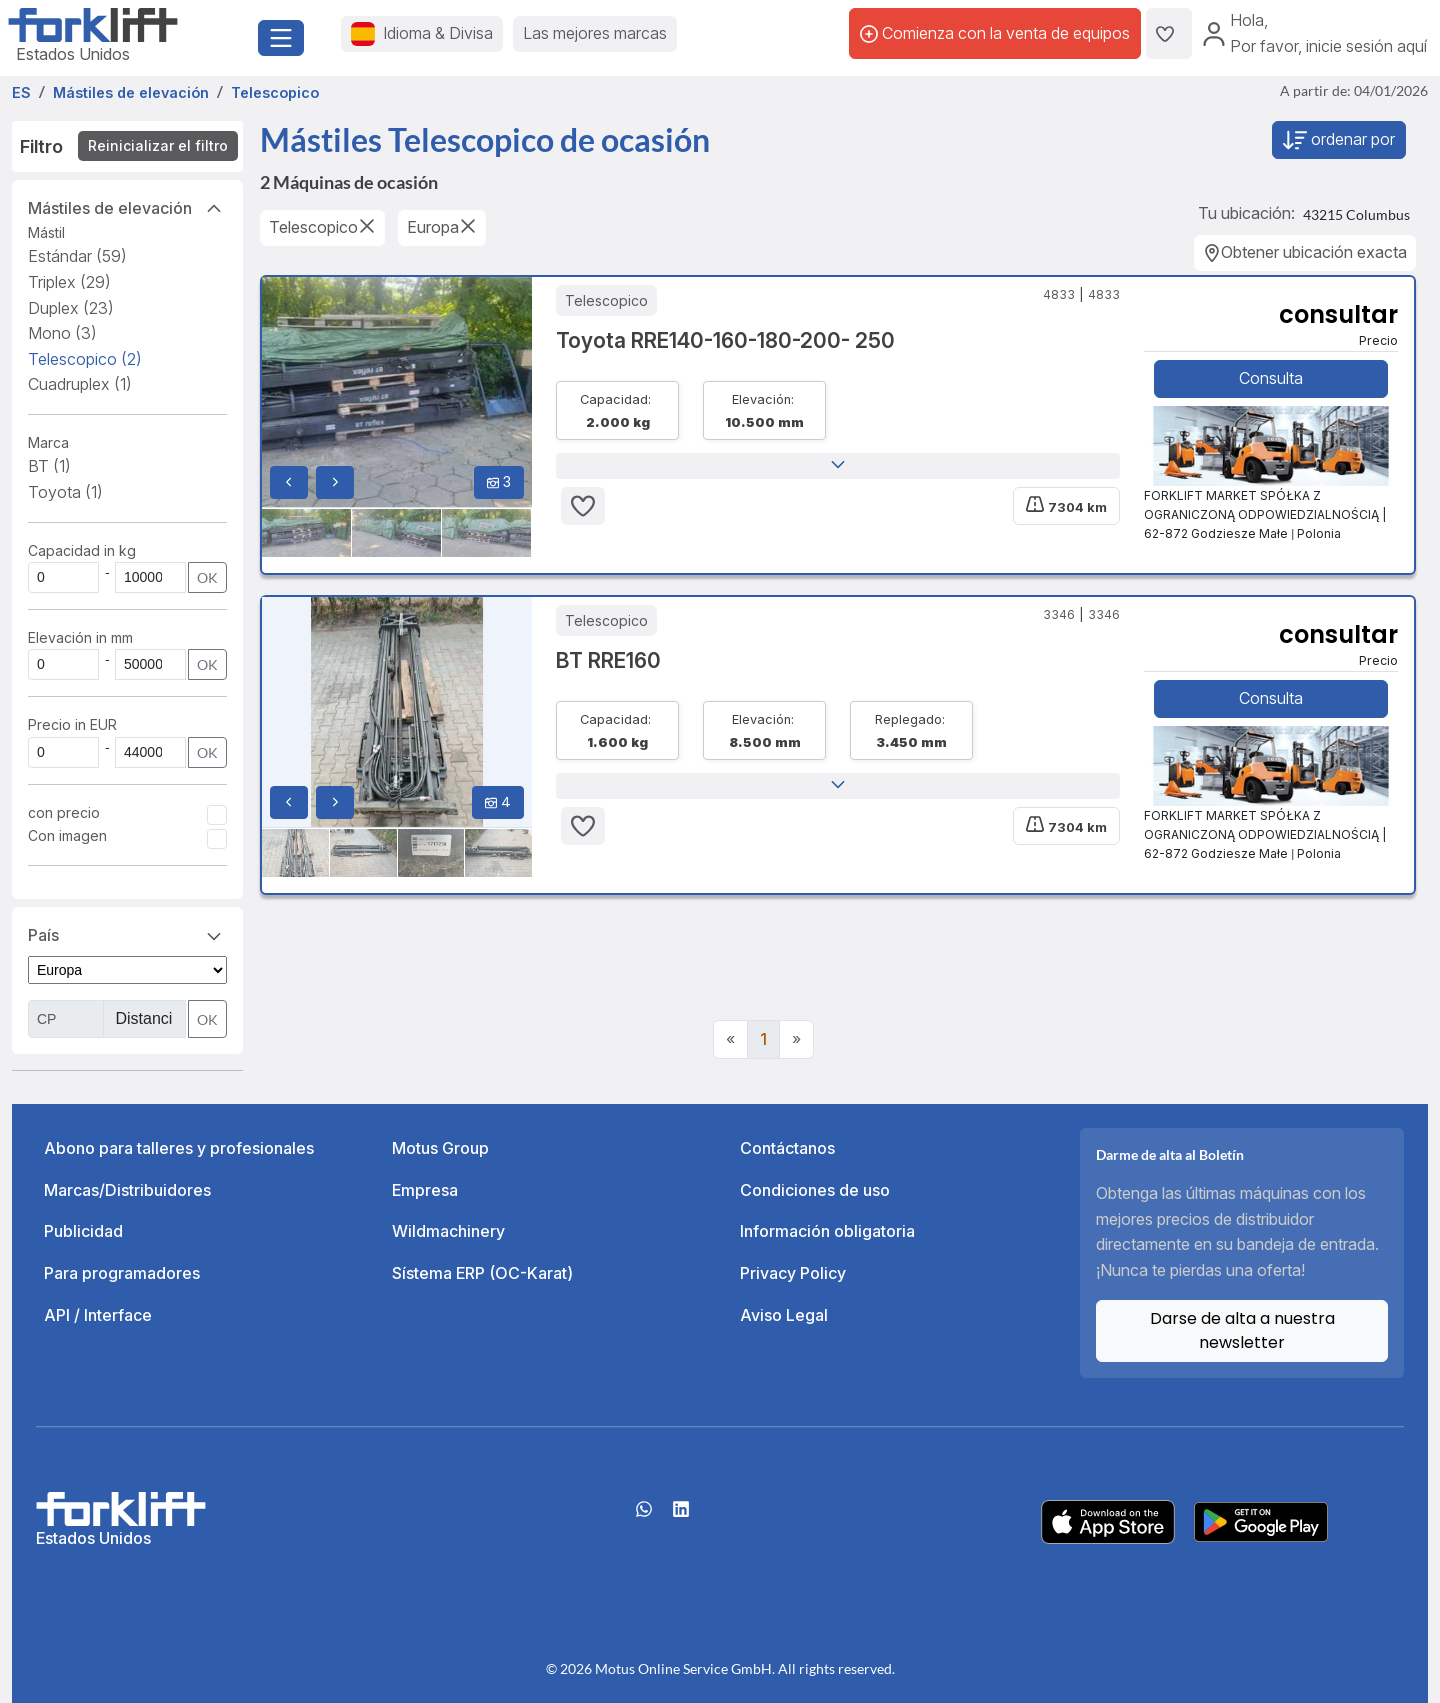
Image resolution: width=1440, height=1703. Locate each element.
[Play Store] (1261, 1520)
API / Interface (98, 1315)
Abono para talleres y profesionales (179, 1148)
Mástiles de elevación (127, 207)
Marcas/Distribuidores (127, 1190)
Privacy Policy (793, 1273)
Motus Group (440, 1148)
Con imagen (67, 835)
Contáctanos (787, 1148)
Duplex (71, 308)
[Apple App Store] (1108, 1520)
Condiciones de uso (815, 1190)
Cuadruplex (80, 384)
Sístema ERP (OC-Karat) (482, 1273)
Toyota (65, 492)
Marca (48, 442)
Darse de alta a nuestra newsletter (1242, 1330)
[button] (838, 466)
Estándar (77, 256)
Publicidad (83, 1231)
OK (207, 577)
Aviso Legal (784, 1315)
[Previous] (730, 1040)
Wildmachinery (448, 1231)
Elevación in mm (80, 637)
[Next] (796, 1040)
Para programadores (122, 1273)
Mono (62, 333)
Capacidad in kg (82, 550)
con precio (64, 812)
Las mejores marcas (595, 33)
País (127, 934)
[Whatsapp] (644, 1516)
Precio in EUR (72, 724)
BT (49, 466)
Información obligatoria (827, 1231)
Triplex (69, 282)
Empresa (425, 1190)
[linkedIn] (681, 1516)
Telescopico (85, 359)
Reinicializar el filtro (158, 145)
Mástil (46, 232)
